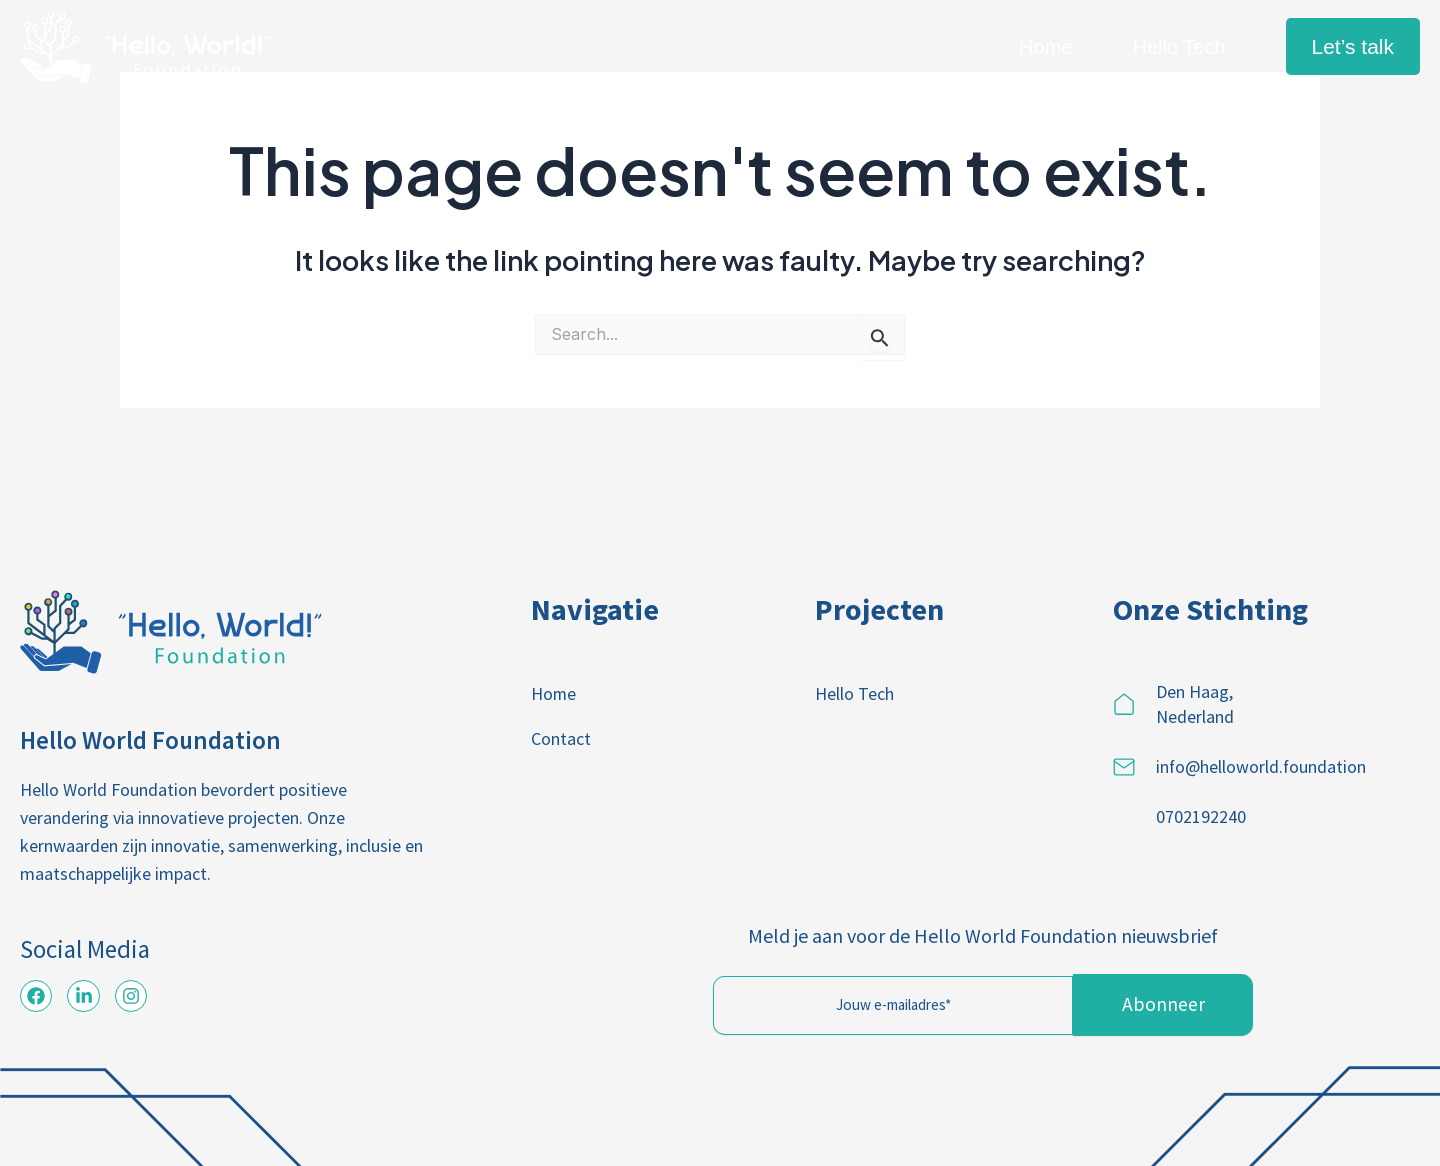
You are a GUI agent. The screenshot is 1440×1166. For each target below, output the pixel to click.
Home (1045, 47)
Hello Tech (1178, 47)
